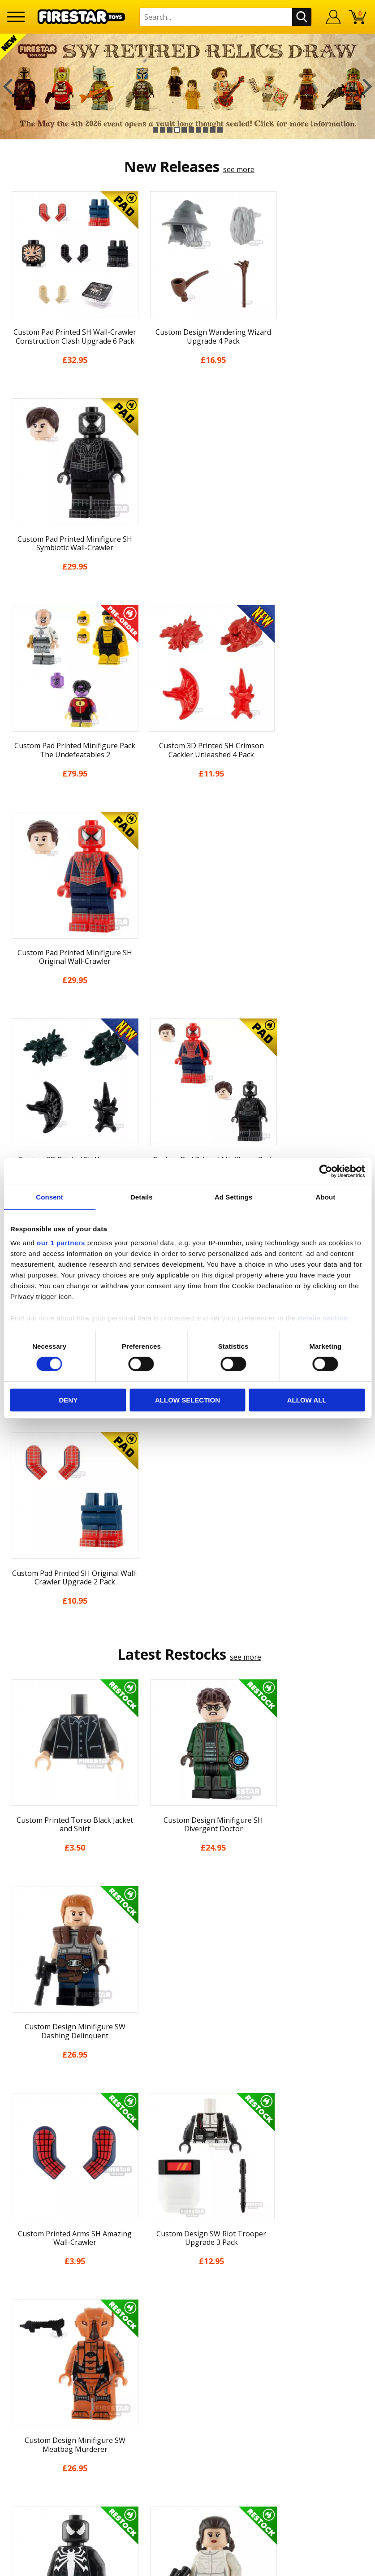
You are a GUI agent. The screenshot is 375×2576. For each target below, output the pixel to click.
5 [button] (184, 130)
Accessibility (187, 2177)
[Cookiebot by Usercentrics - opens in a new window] (325, 1171)
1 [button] (155, 130)
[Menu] (16, 17)
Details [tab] (141, 1196)
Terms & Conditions (187, 2144)
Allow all (307, 1400)
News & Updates (188, 2094)
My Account (187, 2062)
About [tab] (325, 1196)
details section (323, 1318)
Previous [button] (8, 86)
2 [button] (162, 130)
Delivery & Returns (187, 2127)
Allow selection (187, 1400)
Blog (187, 2111)
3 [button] (169, 130)
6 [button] (191, 130)
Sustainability (187, 2193)
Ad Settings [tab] (233, 1196)
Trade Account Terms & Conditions (187, 2301)
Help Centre (188, 2243)
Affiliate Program (187, 2316)
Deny (68, 1400)
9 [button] (213, 130)
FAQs (187, 2257)
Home (187, 2045)
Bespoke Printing (187, 2287)
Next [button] (367, 86)
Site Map (188, 2210)
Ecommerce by (187, 2566)
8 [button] (205, 130)
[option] (187, 86)
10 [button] (220, 130)
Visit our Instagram (187, 2365)
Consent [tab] (49, 1196)
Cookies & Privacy (187, 2160)
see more (238, 169)
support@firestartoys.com (188, 2272)
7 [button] (198, 130)
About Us (187, 2078)
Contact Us (187, 2228)
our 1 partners (61, 1243)
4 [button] (177, 130)
